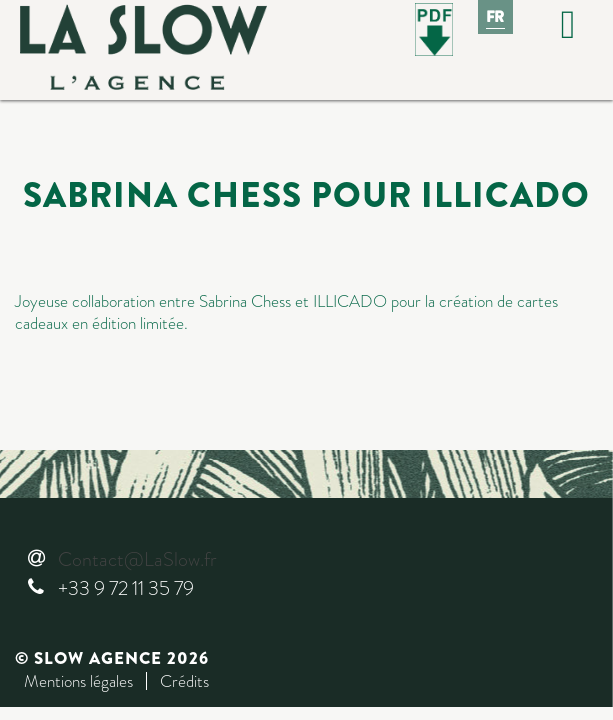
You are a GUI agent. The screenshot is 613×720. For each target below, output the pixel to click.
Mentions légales (78, 681)
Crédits (184, 681)
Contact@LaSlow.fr (137, 559)
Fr (496, 17)
